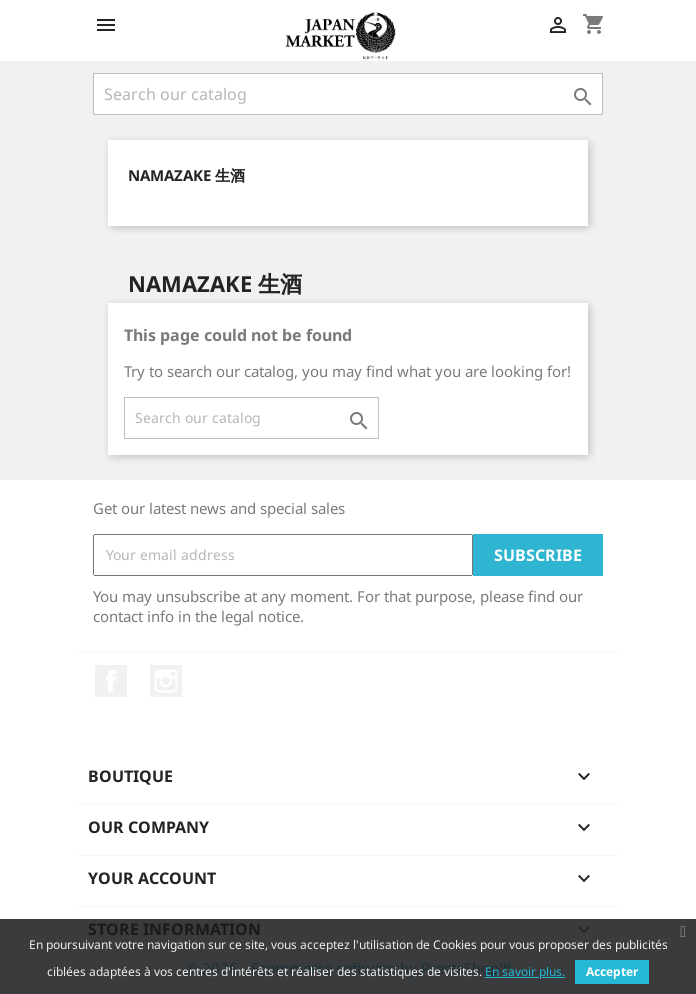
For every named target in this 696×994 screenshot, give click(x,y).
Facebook (111, 681)
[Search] (348, 94)
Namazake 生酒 (186, 175)
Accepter (612, 971)
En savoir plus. (525, 971)
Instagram (166, 681)
